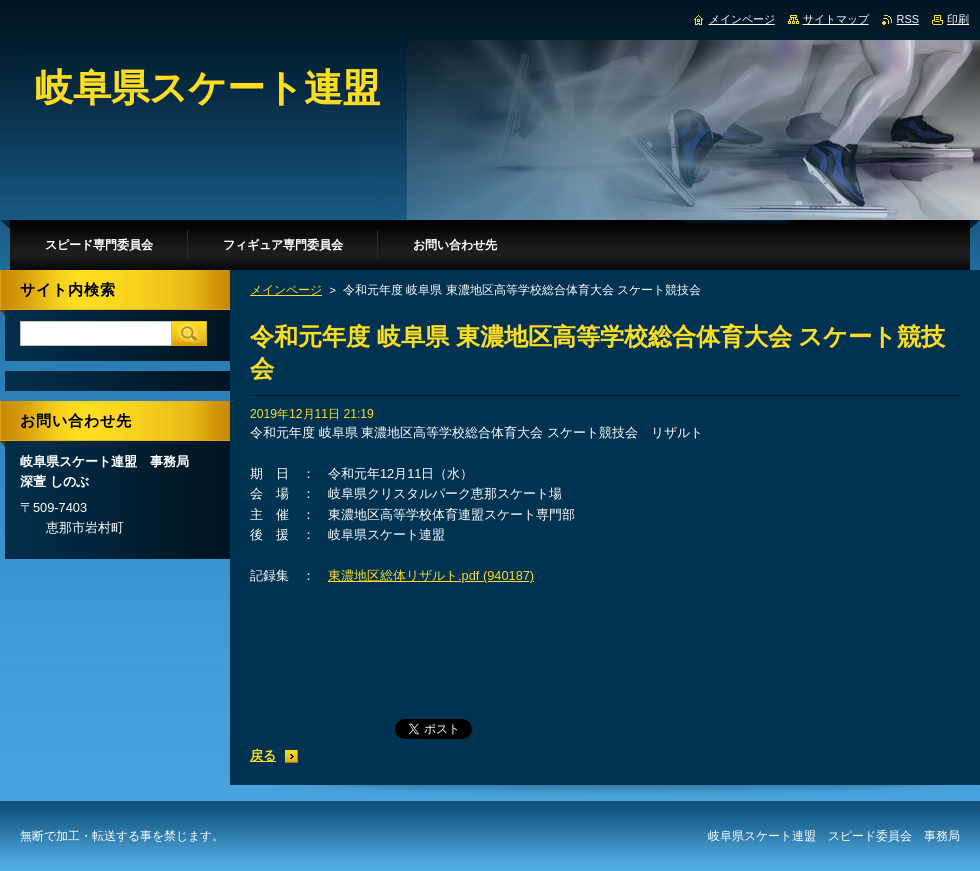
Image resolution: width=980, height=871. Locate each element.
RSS (908, 19)
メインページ (286, 290)
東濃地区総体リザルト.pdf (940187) (431, 575)
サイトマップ (836, 19)
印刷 (958, 19)
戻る (263, 755)
